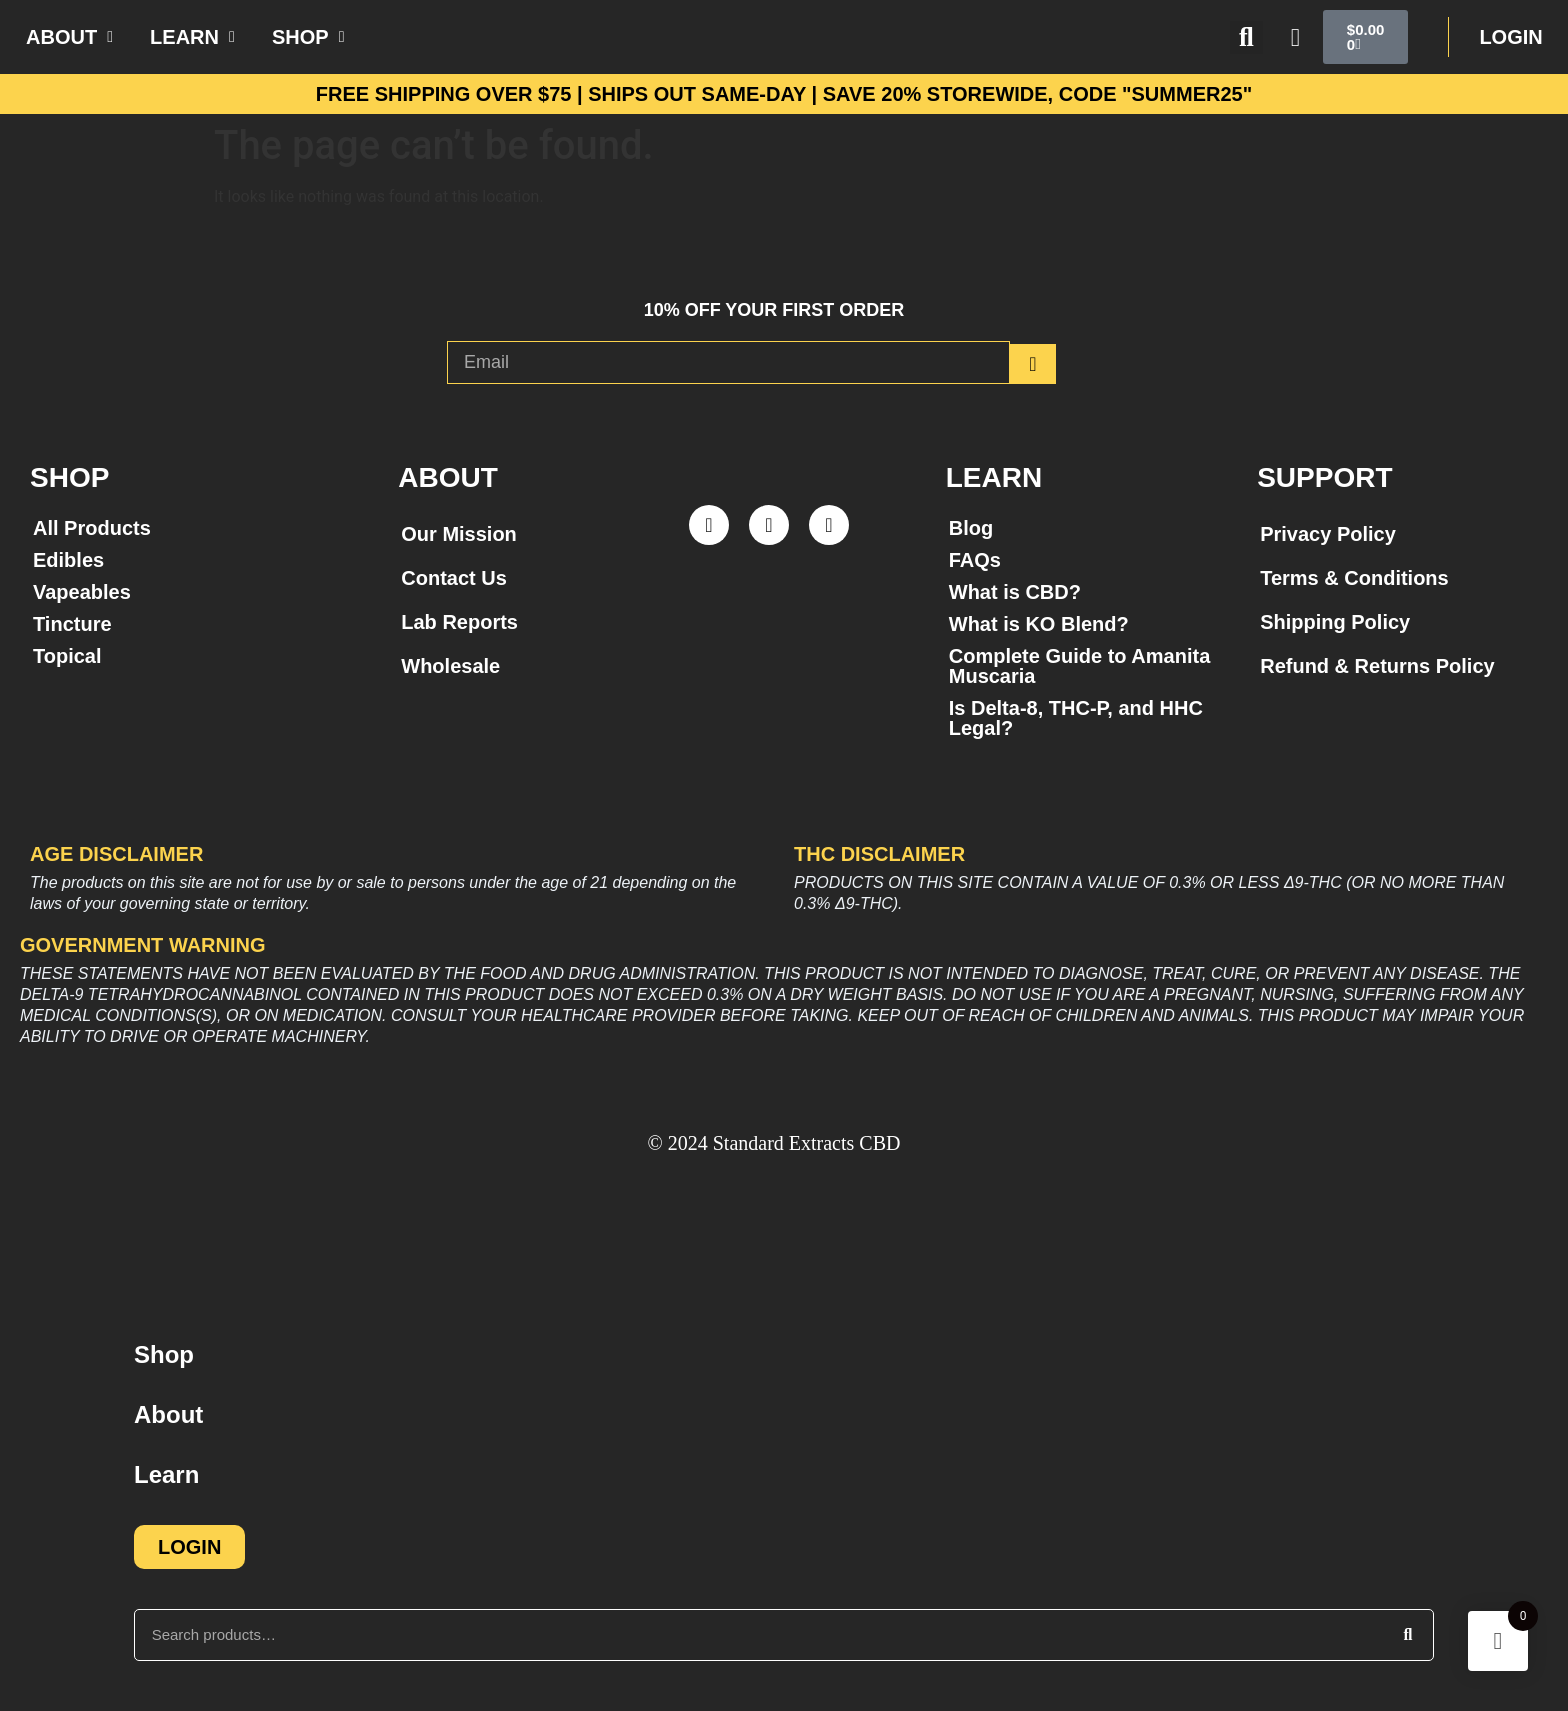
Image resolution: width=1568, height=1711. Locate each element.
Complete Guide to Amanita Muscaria (1080, 666)
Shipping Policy (1335, 622)
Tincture (72, 624)
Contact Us (454, 578)
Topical (67, 656)
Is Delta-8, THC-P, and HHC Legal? (1076, 718)
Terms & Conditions (1354, 578)
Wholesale (450, 666)
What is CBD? (1015, 592)
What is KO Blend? (1039, 624)
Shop (164, 1354)
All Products (92, 528)
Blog (971, 528)
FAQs (975, 560)
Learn (166, 1474)
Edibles (68, 560)
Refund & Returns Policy (1377, 666)
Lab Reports (459, 622)
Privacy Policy (1328, 534)
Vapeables (82, 592)
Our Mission (459, 534)
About (168, 1414)
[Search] (1408, 1635)
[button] (1246, 37)
